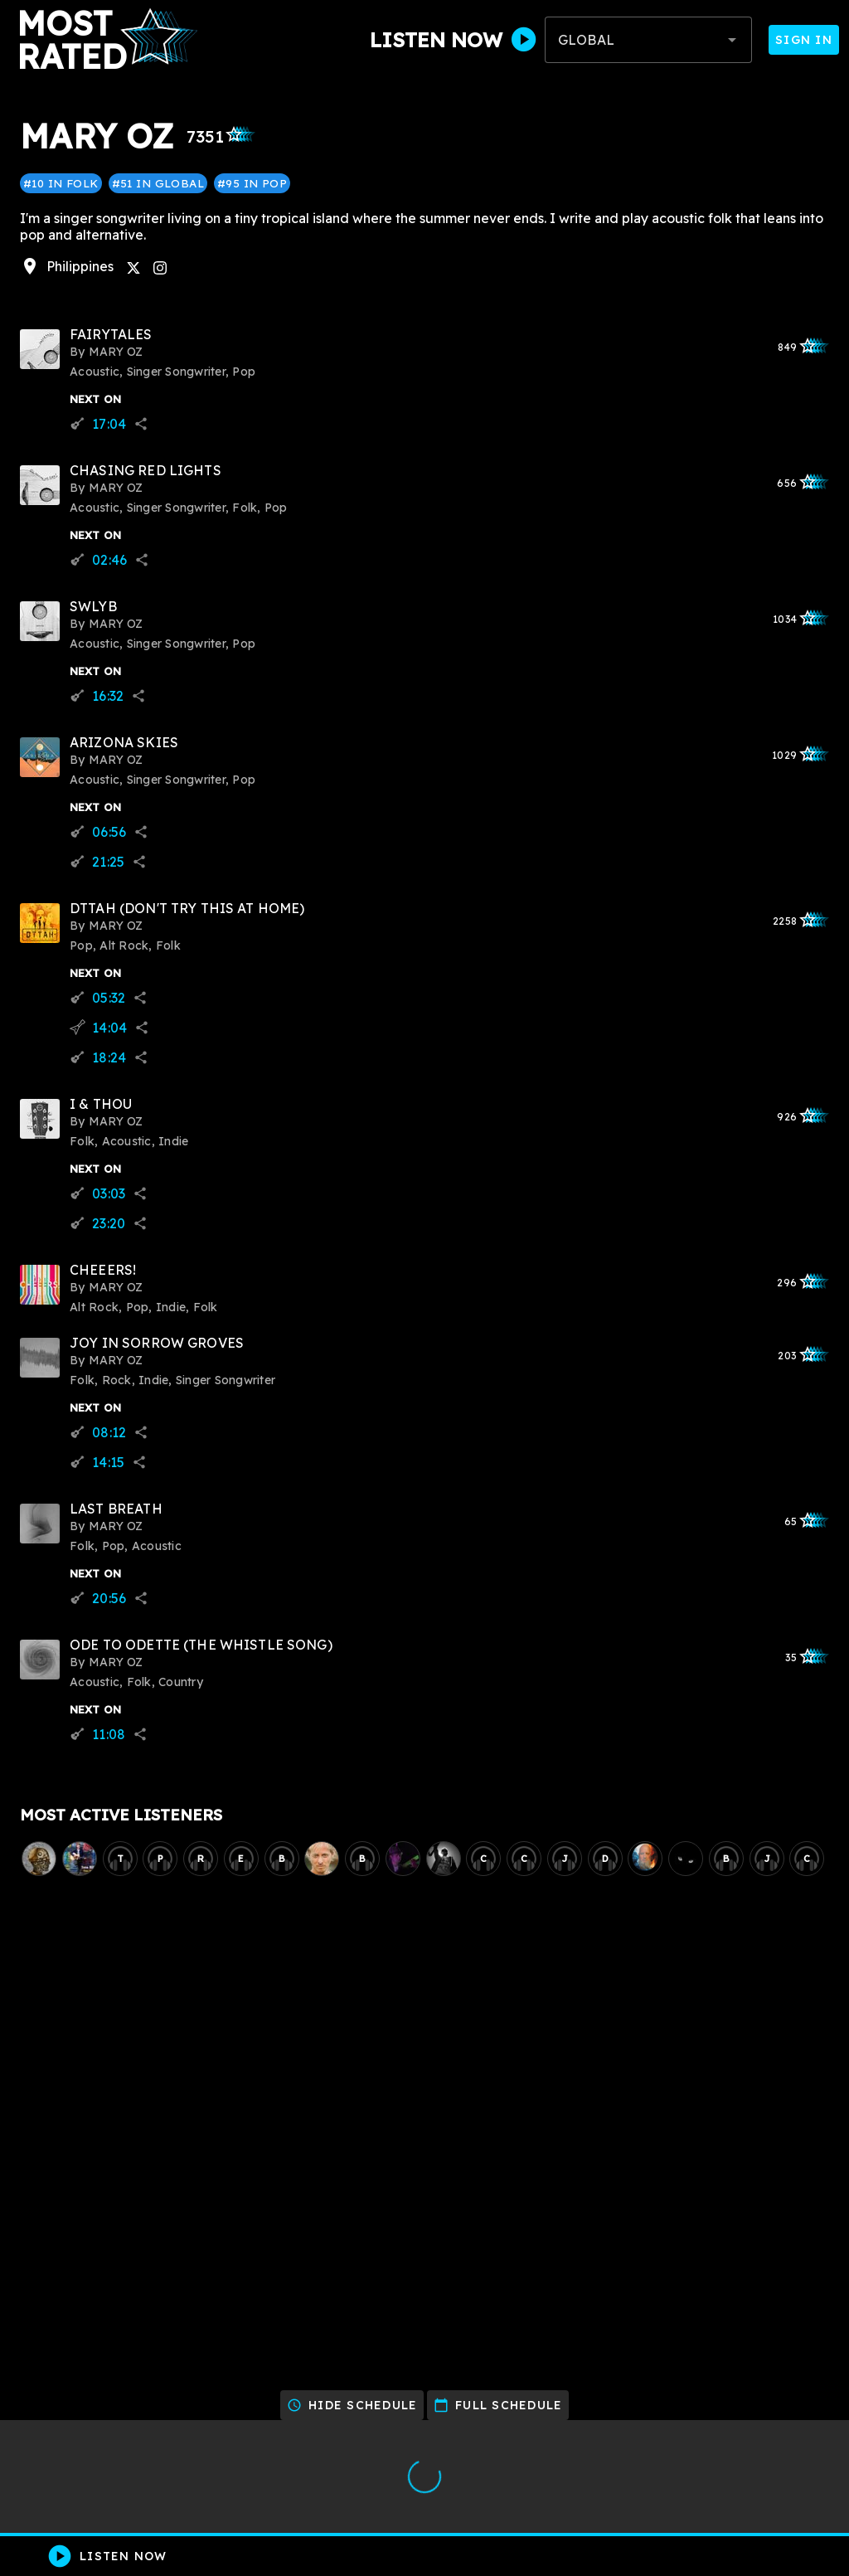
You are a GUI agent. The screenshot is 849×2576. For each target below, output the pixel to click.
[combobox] (648, 40)
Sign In (804, 40)
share (141, 424)
